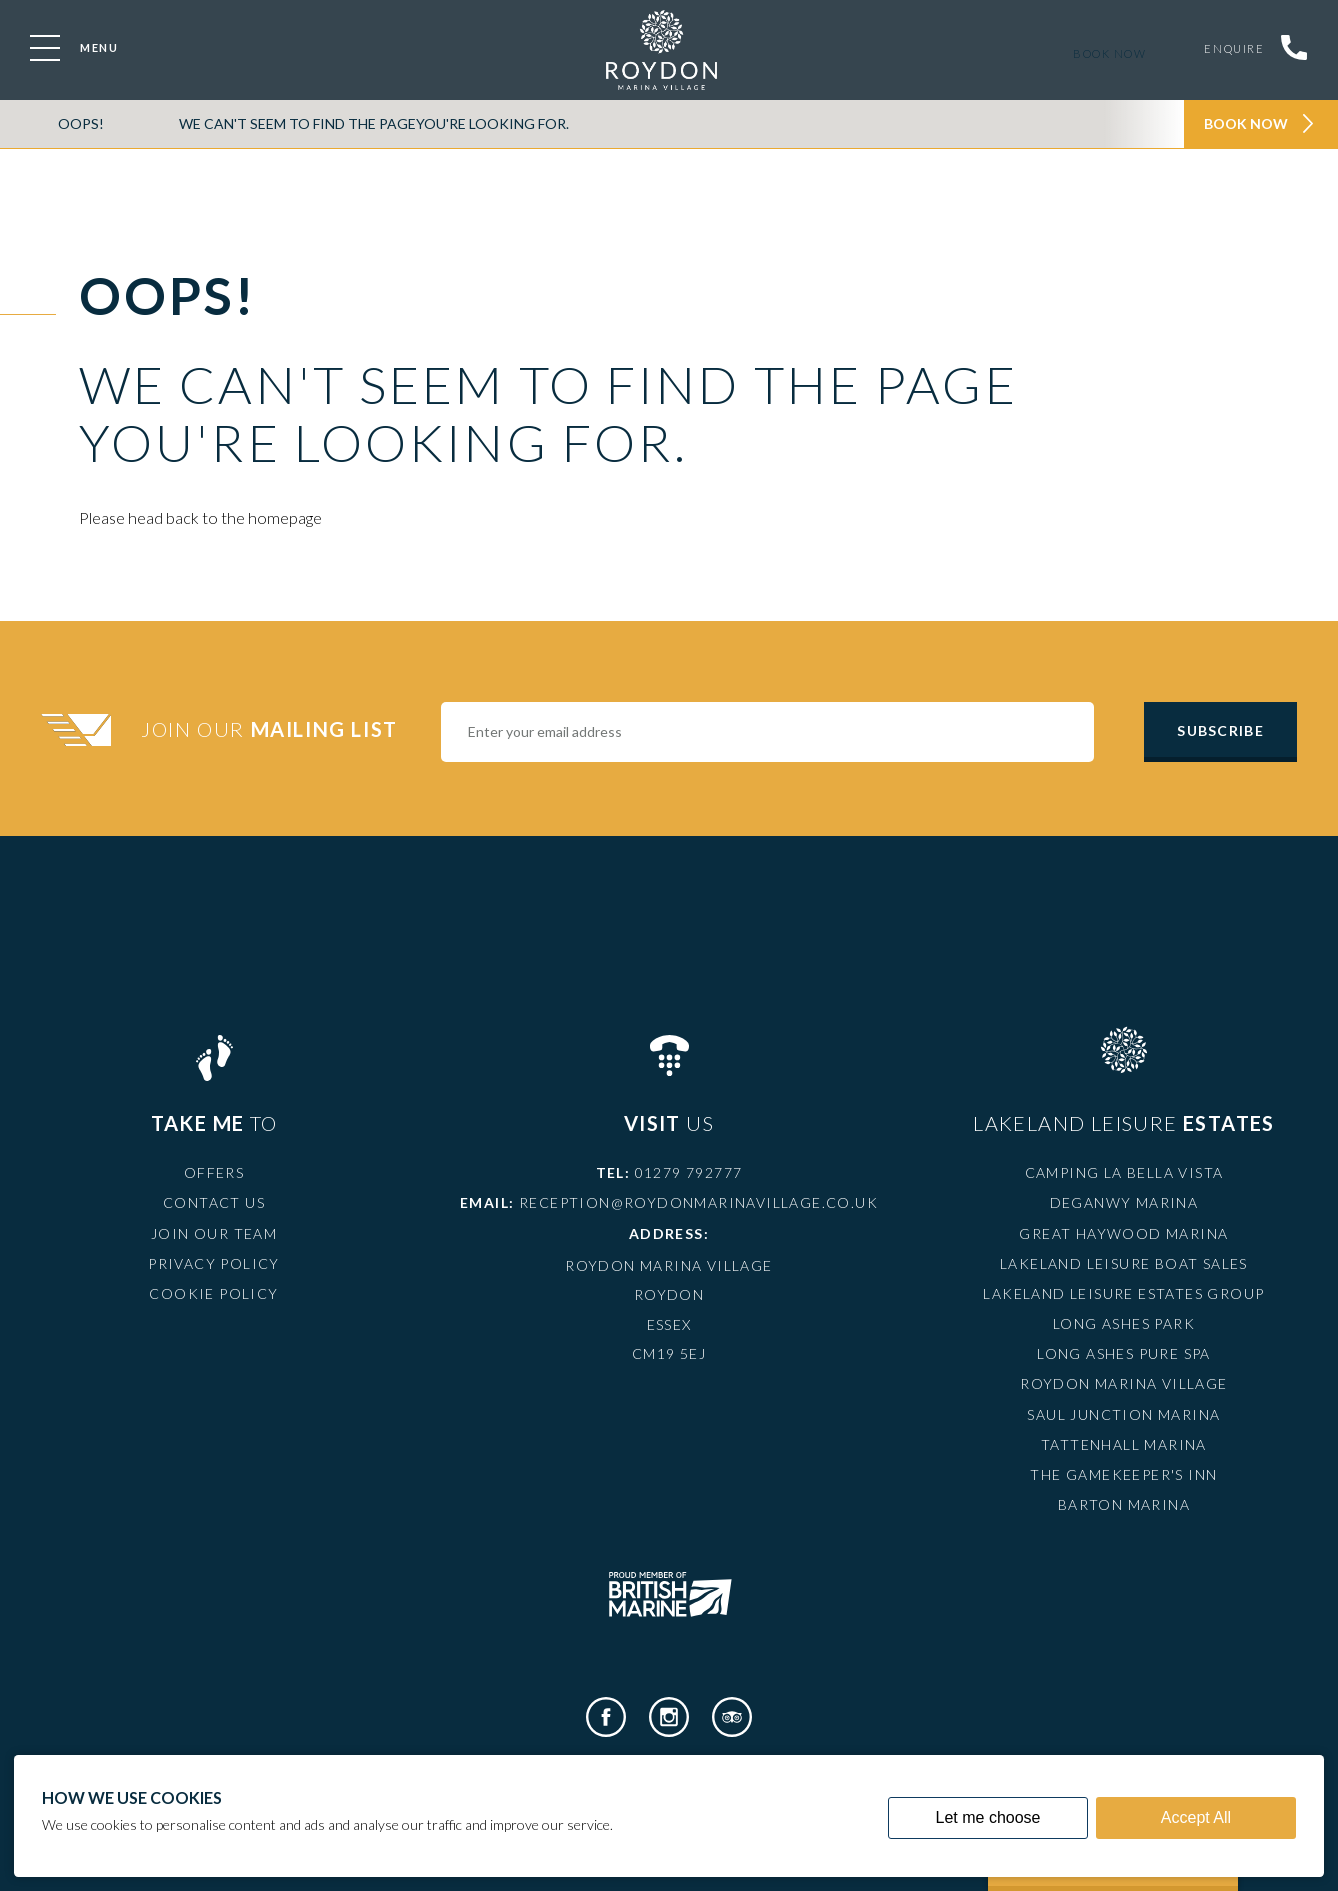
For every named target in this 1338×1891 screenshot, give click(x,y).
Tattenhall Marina (1124, 1444)
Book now (1105, 53)
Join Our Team (214, 1233)
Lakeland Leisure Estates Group (1123, 1293)
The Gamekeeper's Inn (1123, 1474)
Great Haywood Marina (1123, 1233)
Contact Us (214, 1202)
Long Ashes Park (1124, 1323)
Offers (214, 1172)
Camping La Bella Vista (1124, 1172)
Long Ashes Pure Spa (1124, 1353)
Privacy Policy (214, 1263)
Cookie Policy (213, 1293)
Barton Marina (1124, 1504)
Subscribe (1220, 730)
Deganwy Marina (1124, 1202)
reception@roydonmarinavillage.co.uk (698, 1202)
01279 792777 (689, 1172)
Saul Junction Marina (1123, 1414)
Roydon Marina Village (1123, 1383)
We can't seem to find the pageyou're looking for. (374, 123)
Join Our (272, 729)
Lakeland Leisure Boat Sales (1124, 1263)
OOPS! (81, 123)
